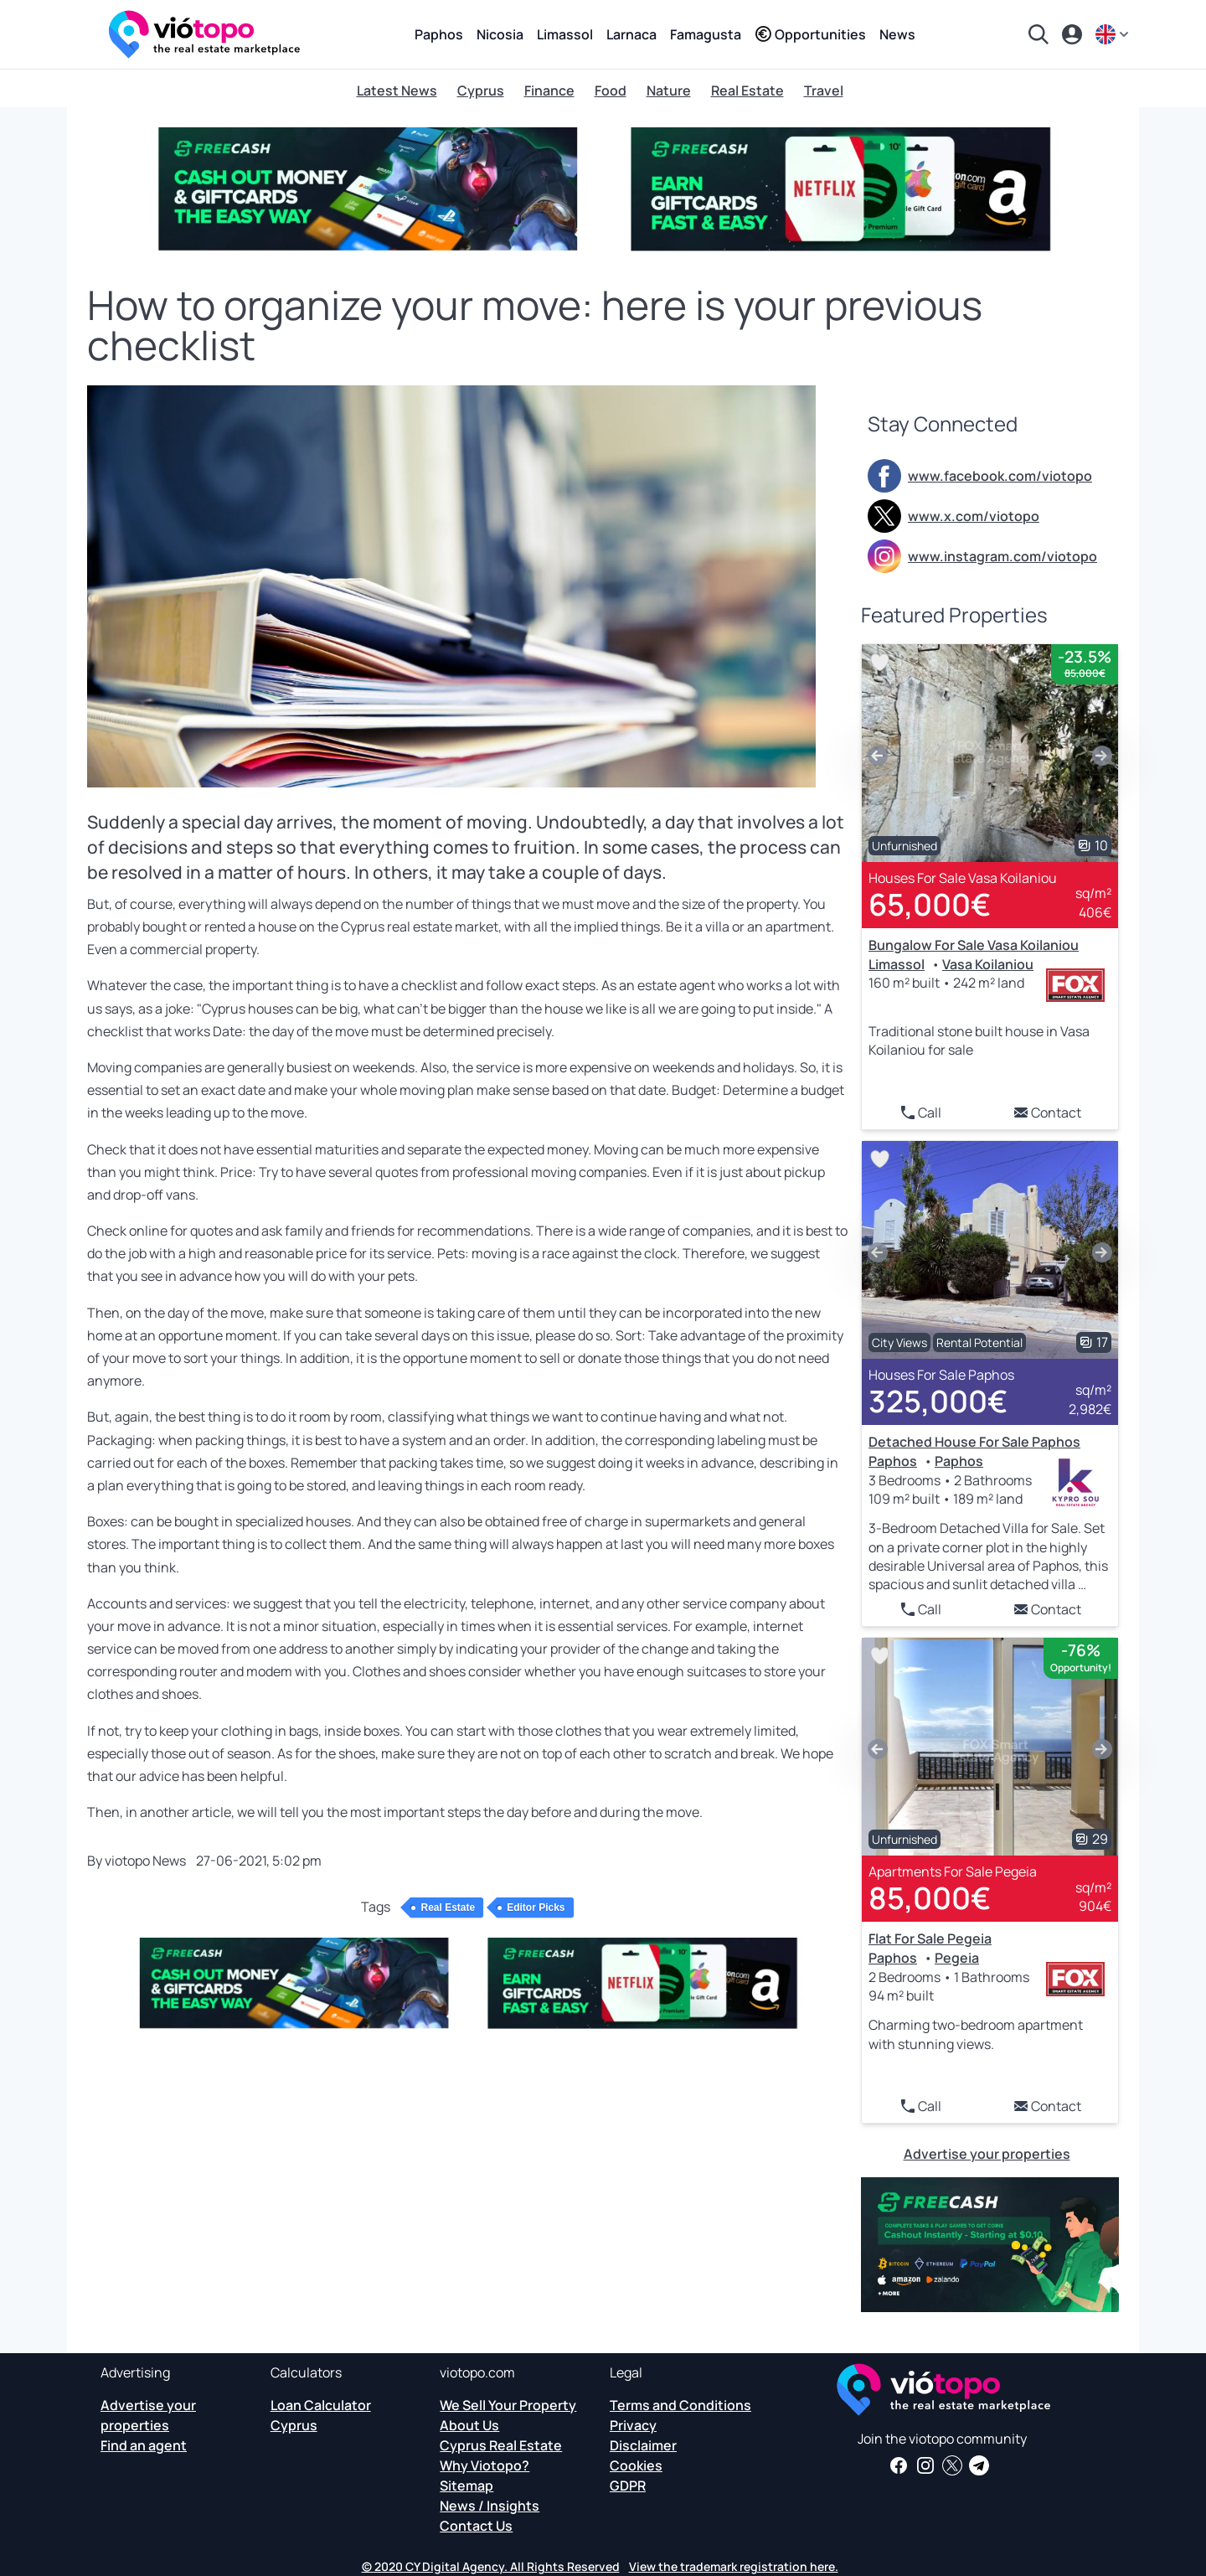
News (897, 34)
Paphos (439, 34)
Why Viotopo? (484, 2465)
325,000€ (938, 1401)
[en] (1114, 34)
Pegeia (957, 1958)
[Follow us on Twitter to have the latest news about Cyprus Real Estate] (952, 2465)
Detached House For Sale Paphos (974, 1442)
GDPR (628, 2485)
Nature (669, 90)
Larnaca (631, 34)
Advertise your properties (987, 2154)
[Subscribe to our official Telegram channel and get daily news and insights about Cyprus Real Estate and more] (979, 2465)
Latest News (397, 90)
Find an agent (143, 2445)
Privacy (633, 2425)
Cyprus (480, 90)
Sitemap (466, 2485)
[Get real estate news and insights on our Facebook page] (899, 2465)
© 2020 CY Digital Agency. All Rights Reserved (491, 2566)
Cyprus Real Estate (501, 2445)
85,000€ (929, 1897)
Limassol (565, 34)
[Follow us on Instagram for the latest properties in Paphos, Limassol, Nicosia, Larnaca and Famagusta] (925, 2465)
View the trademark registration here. (733, 2566)
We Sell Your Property (508, 2405)
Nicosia (500, 34)
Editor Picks (535, 1907)
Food (610, 90)
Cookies (636, 2465)
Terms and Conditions (680, 2405)
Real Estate (747, 90)
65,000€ (929, 904)
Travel (823, 90)
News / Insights (489, 2505)
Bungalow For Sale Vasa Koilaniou (973, 945)
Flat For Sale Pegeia (930, 1938)
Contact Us (476, 2526)
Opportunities (810, 34)
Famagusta (705, 34)
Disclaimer (643, 2445)
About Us (469, 2425)
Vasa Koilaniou (987, 964)
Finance (549, 90)
